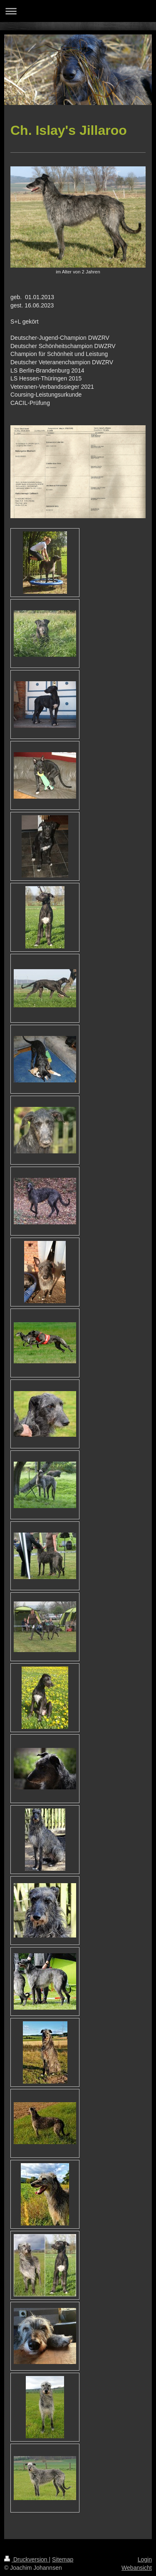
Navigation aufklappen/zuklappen (78, 11)
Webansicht (136, 2567)
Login (145, 2559)
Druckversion (26, 2559)
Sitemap (62, 2559)
